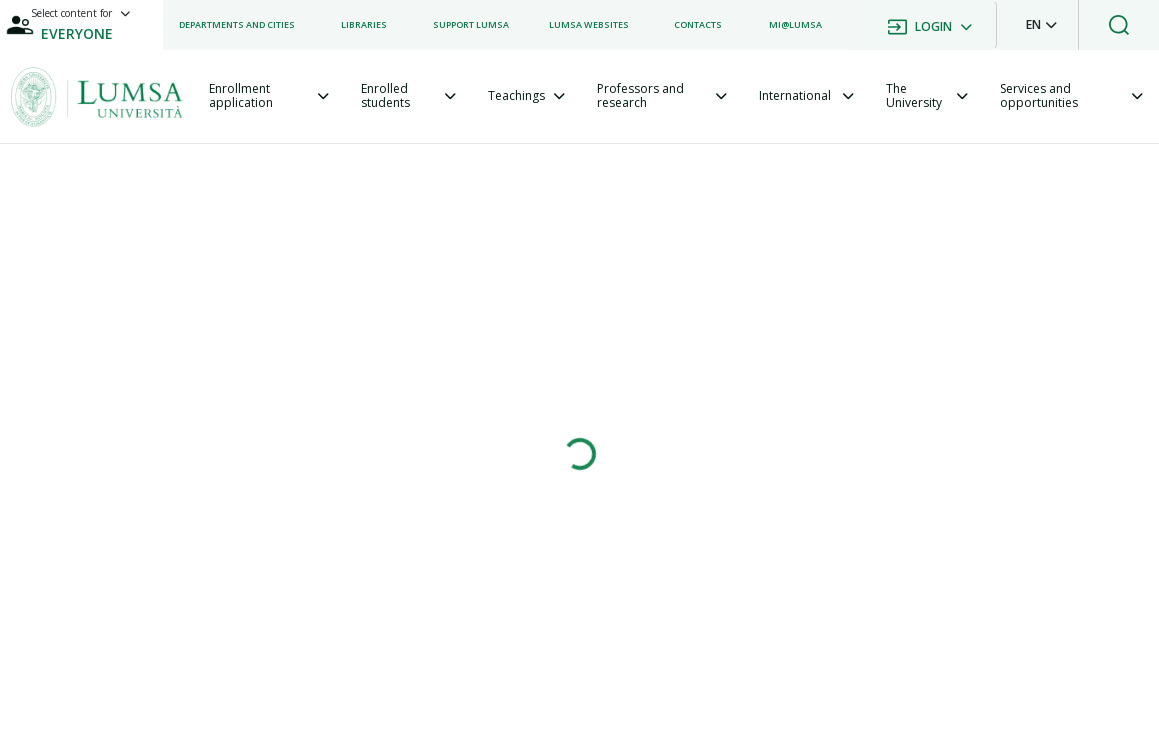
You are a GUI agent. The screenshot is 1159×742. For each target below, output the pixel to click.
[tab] (269, 96)
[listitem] (237, 25)
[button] (1041, 25)
